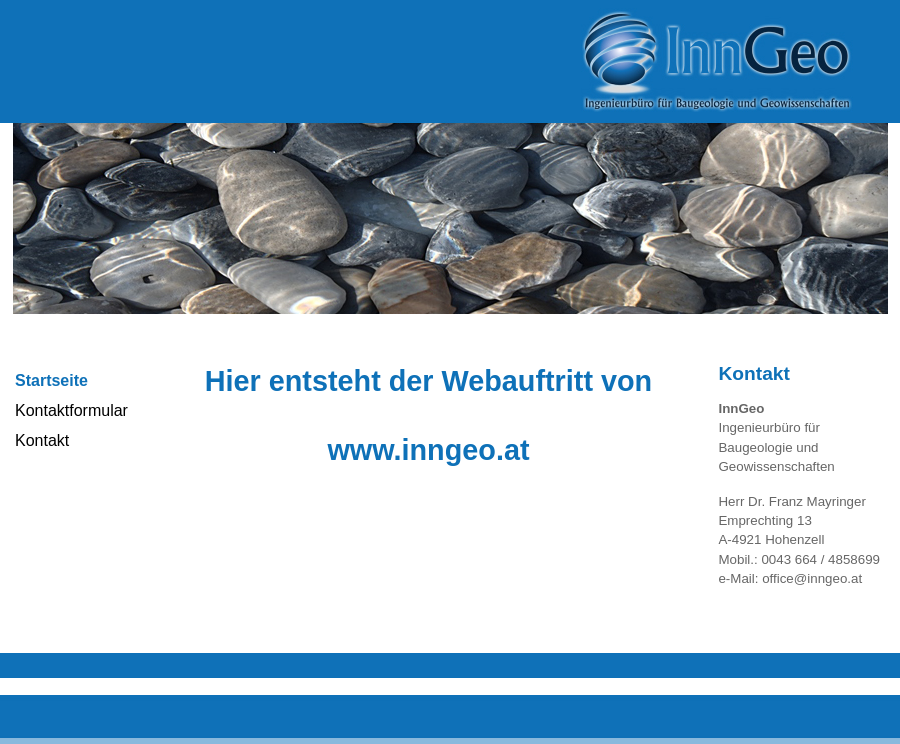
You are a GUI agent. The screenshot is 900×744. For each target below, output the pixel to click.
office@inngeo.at (812, 578)
